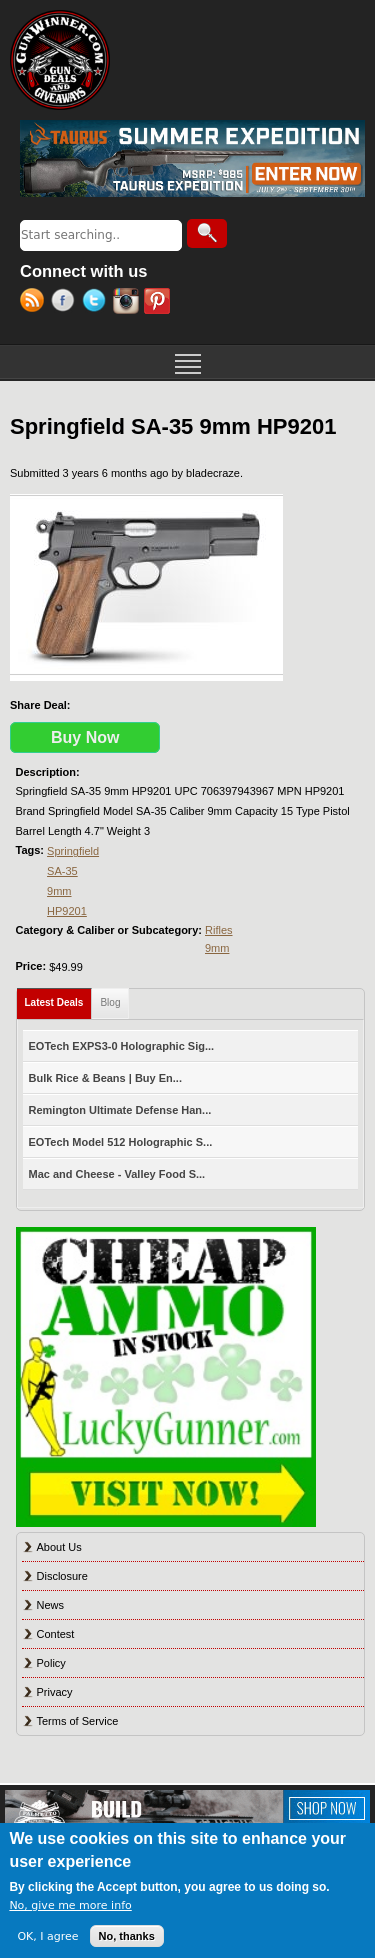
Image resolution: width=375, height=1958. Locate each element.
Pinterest (159, 303)
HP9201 (67, 911)
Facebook (66, 303)
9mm (59, 891)
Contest (56, 1634)
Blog (110, 1002)
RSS (35, 303)
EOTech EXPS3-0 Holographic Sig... (122, 1046)
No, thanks (127, 1936)
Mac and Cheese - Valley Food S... (117, 1174)
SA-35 (62, 871)
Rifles (219, 930)
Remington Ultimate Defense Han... (120, 1110)
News (51, 1605)
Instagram (128, 303)
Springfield (73, 851)
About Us (59, 1547)
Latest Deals (59, 998)
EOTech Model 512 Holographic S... (121, 1142)
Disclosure (62, 1576)
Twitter (97, 303)
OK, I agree (47, 1936)
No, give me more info (70, 1905)
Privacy (55, 1692)
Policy (51, 1663)
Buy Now (85, 737)
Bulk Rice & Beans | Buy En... (105, 1078)
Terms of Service (78, 1721)
